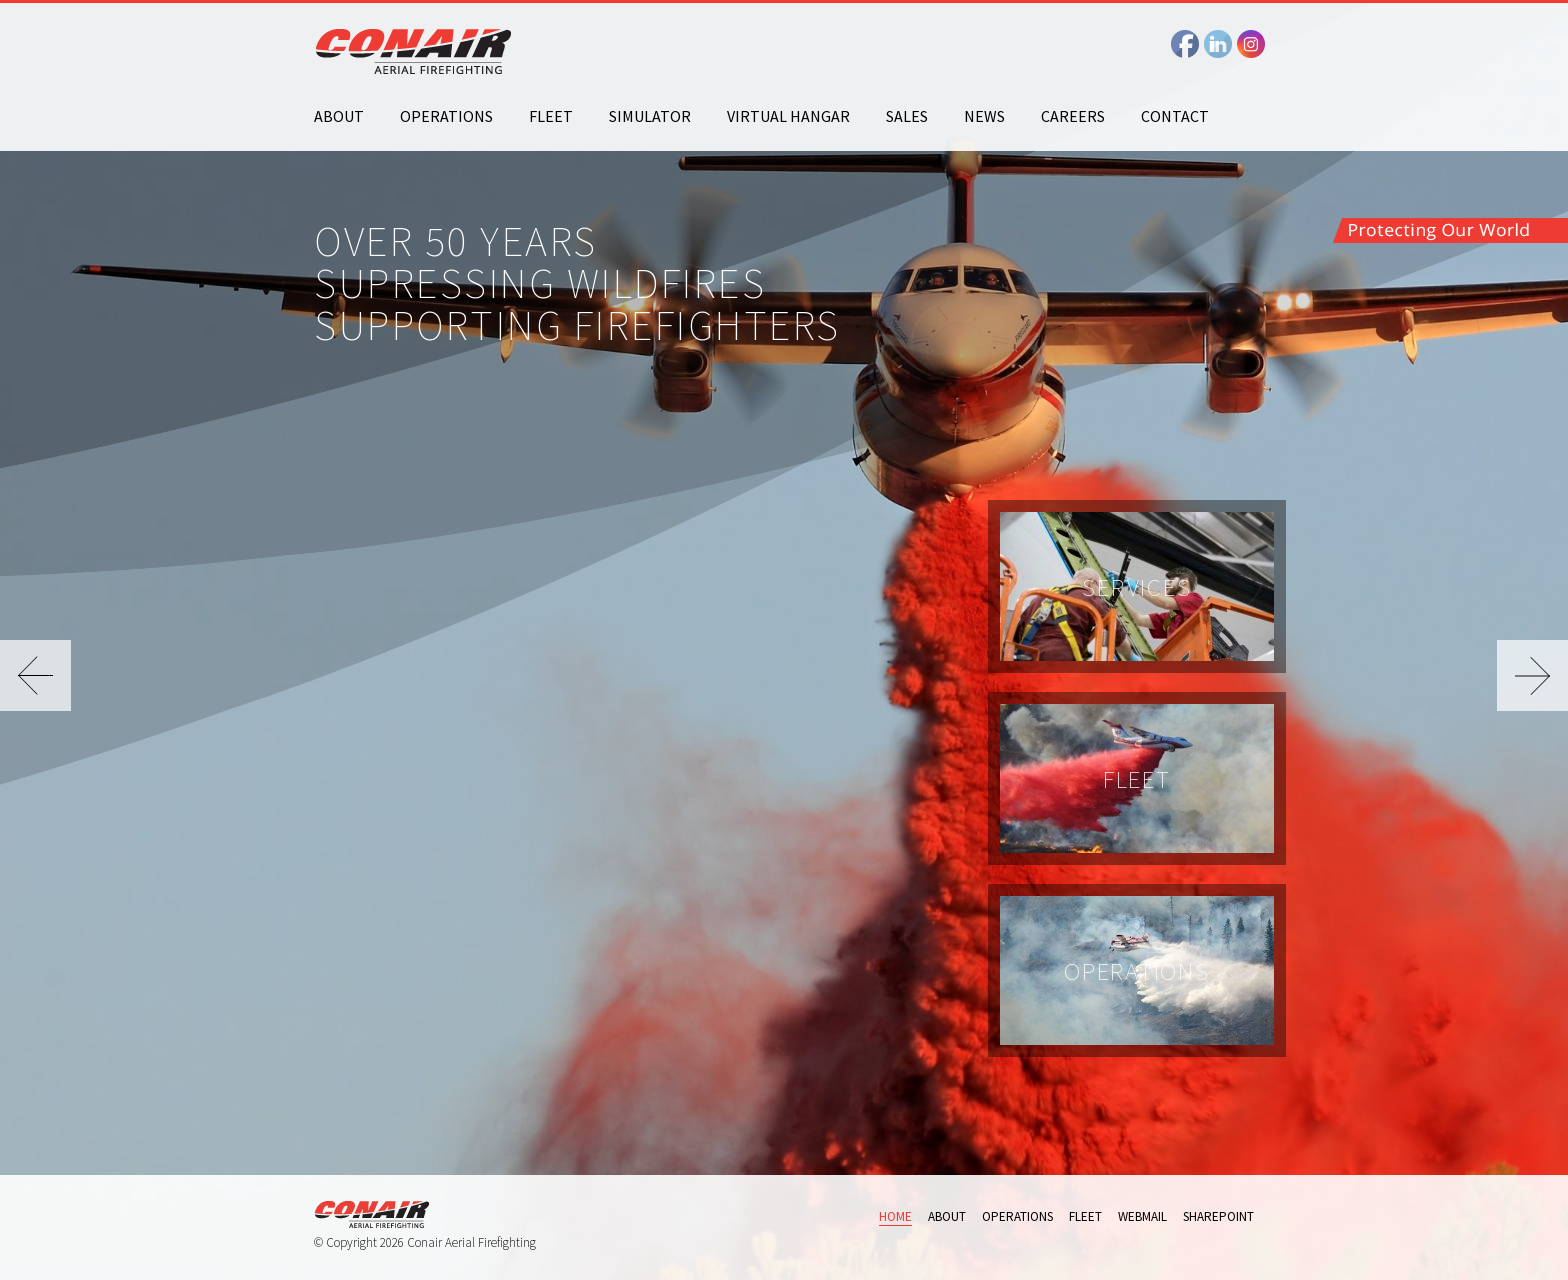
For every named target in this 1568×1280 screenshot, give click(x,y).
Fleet (551, 116)
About (339, 116)
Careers (1073, 116)
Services (1136, 587)
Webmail (1142, 1216)
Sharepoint (1218, 1216)
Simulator (650, 116)
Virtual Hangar (788, 116)
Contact (1175, 116)
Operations (446, 116)
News (984, 116)
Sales (907, 116)
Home (895, 1216)
